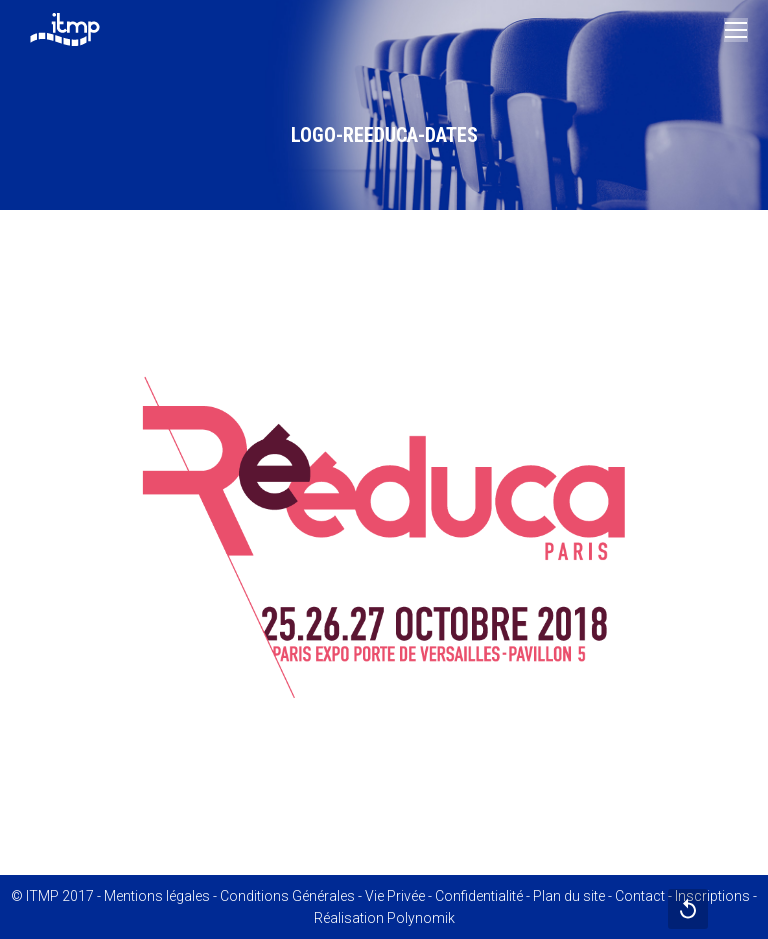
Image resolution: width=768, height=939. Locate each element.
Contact (640, 896)
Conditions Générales (287, 896)
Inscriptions (712, 896)
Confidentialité (479, 896)
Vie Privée (395, 896)
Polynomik (421, 918)
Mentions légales (157, 896)
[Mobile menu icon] (736, 30)
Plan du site (569, 896)
